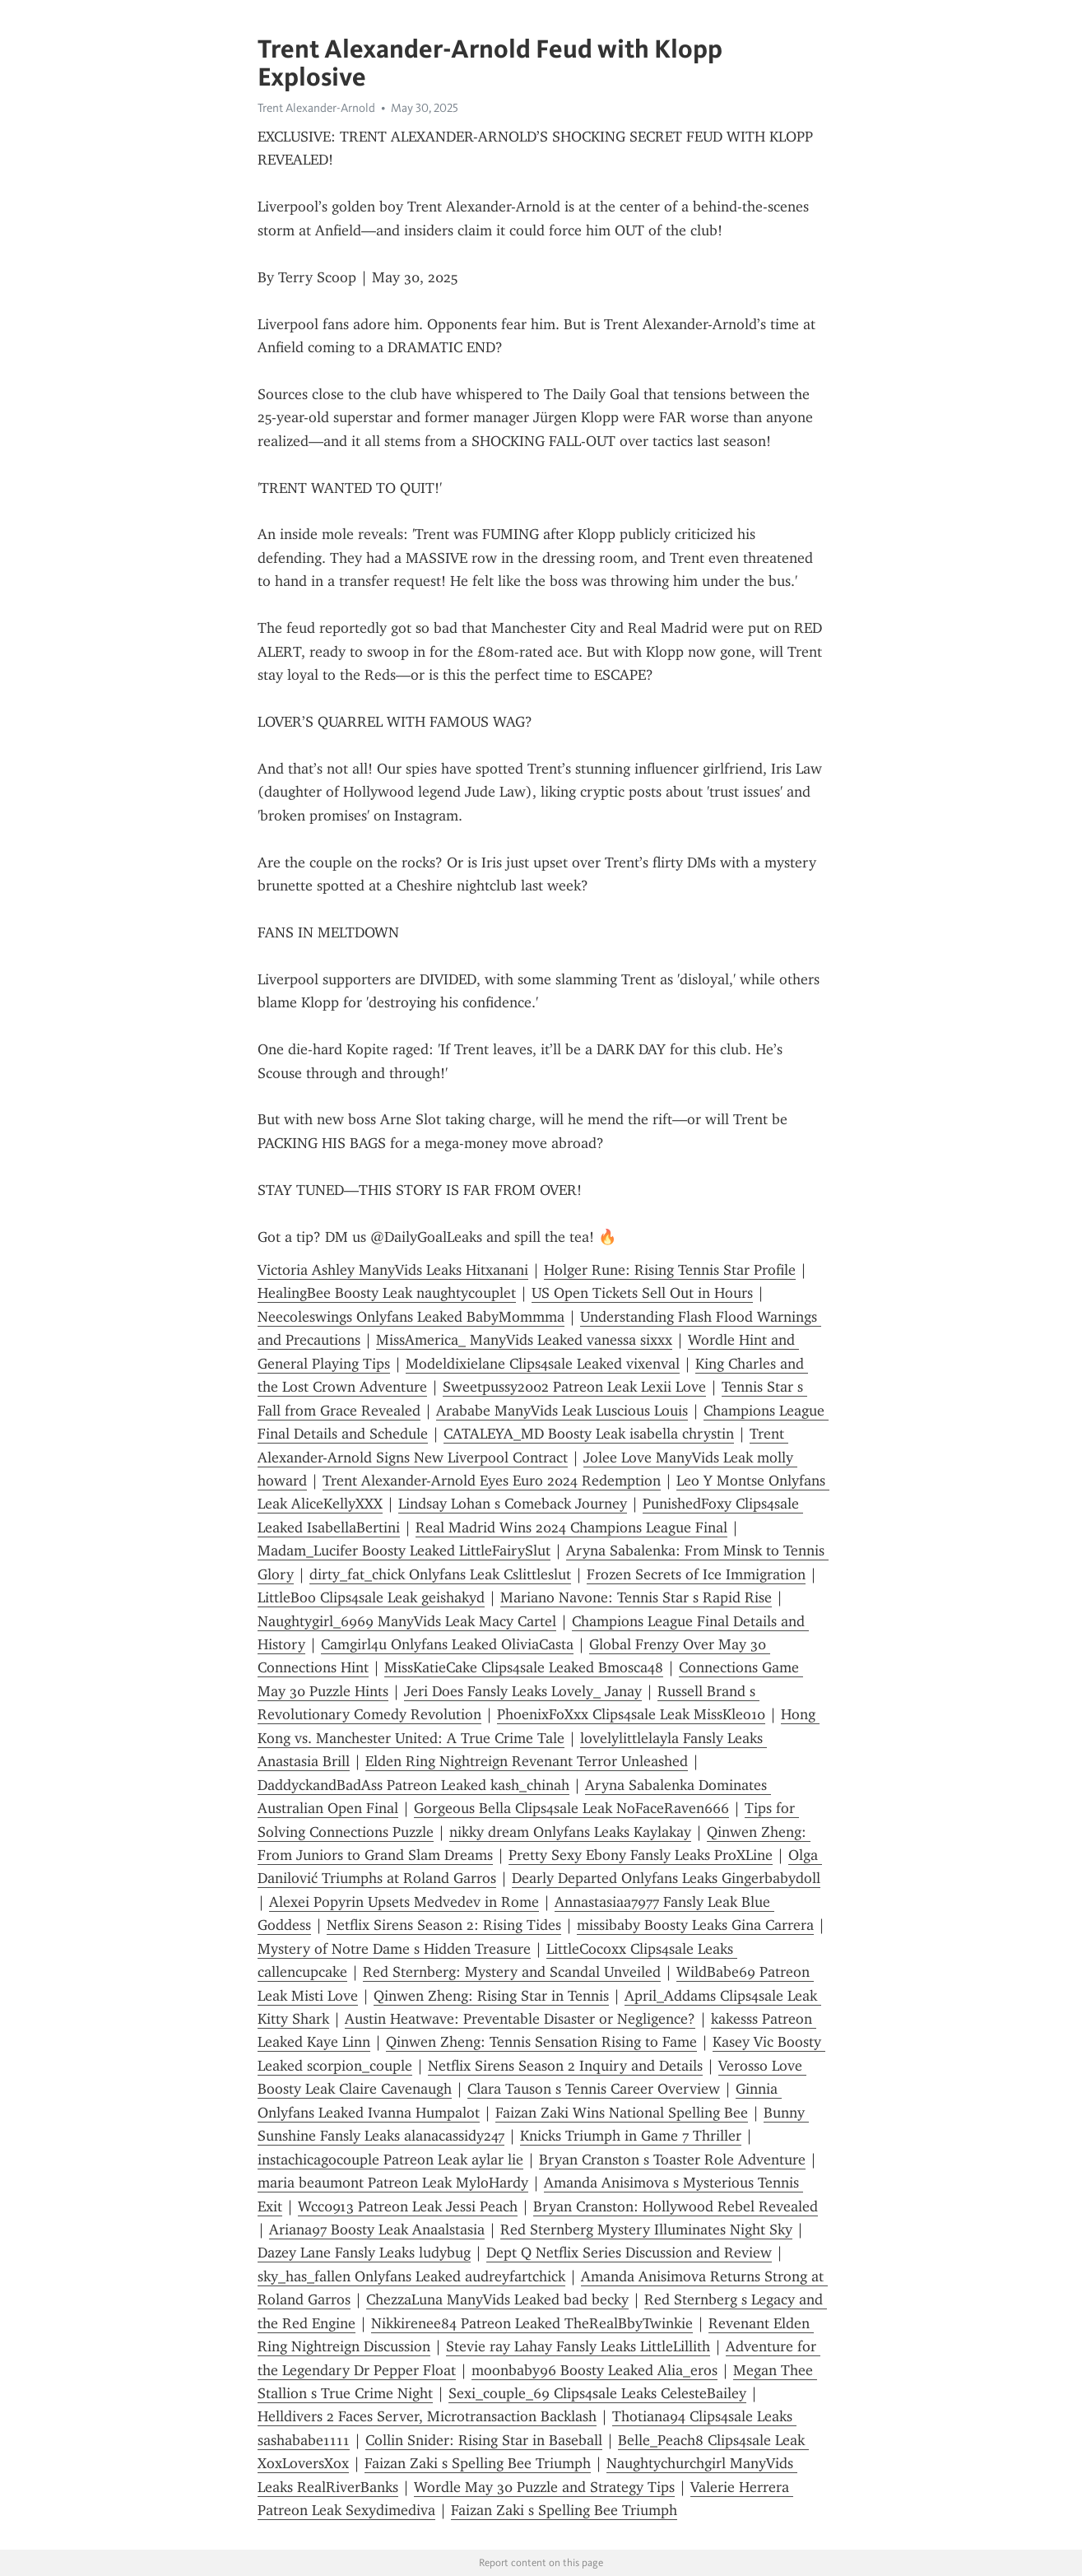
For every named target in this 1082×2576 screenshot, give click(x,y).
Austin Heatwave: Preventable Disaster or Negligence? (520, 2019)
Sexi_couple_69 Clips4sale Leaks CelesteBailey (597, 2393)
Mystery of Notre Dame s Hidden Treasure (394, 1949)
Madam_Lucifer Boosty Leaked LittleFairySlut (404, 1550)
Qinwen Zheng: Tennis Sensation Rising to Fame (541, 2042)
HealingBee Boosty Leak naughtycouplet (387, 1293)
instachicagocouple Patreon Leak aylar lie (390, 2160)
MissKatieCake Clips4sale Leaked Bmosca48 (523, 1667)
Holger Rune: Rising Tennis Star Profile (670, 1270)
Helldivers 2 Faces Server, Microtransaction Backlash (427, 2416)
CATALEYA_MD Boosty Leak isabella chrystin (588, 1434)
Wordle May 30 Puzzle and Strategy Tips (544, 2487)
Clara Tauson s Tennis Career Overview (593, 2089)
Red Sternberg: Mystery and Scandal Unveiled (512, 1972)
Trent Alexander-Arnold (316, 107)
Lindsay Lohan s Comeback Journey (512, 1504)
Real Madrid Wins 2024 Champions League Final (571, 1527)
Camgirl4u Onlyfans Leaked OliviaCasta (447, 1644)
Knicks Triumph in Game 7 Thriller (630, 2136)
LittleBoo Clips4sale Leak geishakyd (371, 1597)
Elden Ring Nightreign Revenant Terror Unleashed (526, 1761)
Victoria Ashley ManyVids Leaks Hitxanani (393, 1270)
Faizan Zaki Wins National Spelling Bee (621, 2113)
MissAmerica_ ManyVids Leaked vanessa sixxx (524, 1340)
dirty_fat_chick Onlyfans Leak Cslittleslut (440, 1574)
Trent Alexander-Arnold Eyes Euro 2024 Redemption (492, 1481)
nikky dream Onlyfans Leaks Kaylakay (570, 1832)
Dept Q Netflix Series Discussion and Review (629, 2253)
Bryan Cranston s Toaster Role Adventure (672, 2160)
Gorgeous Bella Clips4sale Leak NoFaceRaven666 (571, 1808)
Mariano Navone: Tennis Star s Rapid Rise (636, 1597)
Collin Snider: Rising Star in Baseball (483, 2440)
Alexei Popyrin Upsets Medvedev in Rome (404, 1902)
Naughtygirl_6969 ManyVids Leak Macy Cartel (407, 1621)
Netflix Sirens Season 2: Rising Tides (444, 1925)
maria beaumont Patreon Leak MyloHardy (393, 2183)
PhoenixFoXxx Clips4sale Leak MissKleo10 (631, 1714)
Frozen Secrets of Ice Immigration (696, 1574)
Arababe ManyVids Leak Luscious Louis (562, 1411)
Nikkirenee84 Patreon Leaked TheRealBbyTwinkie (532, 2323)
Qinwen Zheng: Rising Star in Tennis (491, 1996)
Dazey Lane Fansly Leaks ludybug (364, 2253)
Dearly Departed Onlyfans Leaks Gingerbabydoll (666, 1878)
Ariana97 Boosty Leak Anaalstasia (377, 2229)
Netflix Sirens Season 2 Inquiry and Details (565, 2066)
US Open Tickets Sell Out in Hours (642, 1293)
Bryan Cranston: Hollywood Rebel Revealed (675, 2206)
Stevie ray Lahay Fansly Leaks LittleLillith (578, 2346)
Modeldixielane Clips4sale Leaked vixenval (543, 1364)
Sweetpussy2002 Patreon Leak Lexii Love (574, 1387)
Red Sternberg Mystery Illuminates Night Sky (646, 2229)
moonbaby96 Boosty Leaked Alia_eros (594, 2370)
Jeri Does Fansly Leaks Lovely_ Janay (523, 1691)
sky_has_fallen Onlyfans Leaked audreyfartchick (411, 2276)
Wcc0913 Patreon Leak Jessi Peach (408, 2206)
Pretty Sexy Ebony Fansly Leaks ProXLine (640, 1855)
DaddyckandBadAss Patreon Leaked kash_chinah (413, 1785)
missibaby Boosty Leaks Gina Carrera (695, 1925)
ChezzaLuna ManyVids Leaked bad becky (497, 2299)
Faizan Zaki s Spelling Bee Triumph (478, 2463)
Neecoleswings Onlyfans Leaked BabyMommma (411, 1317)
